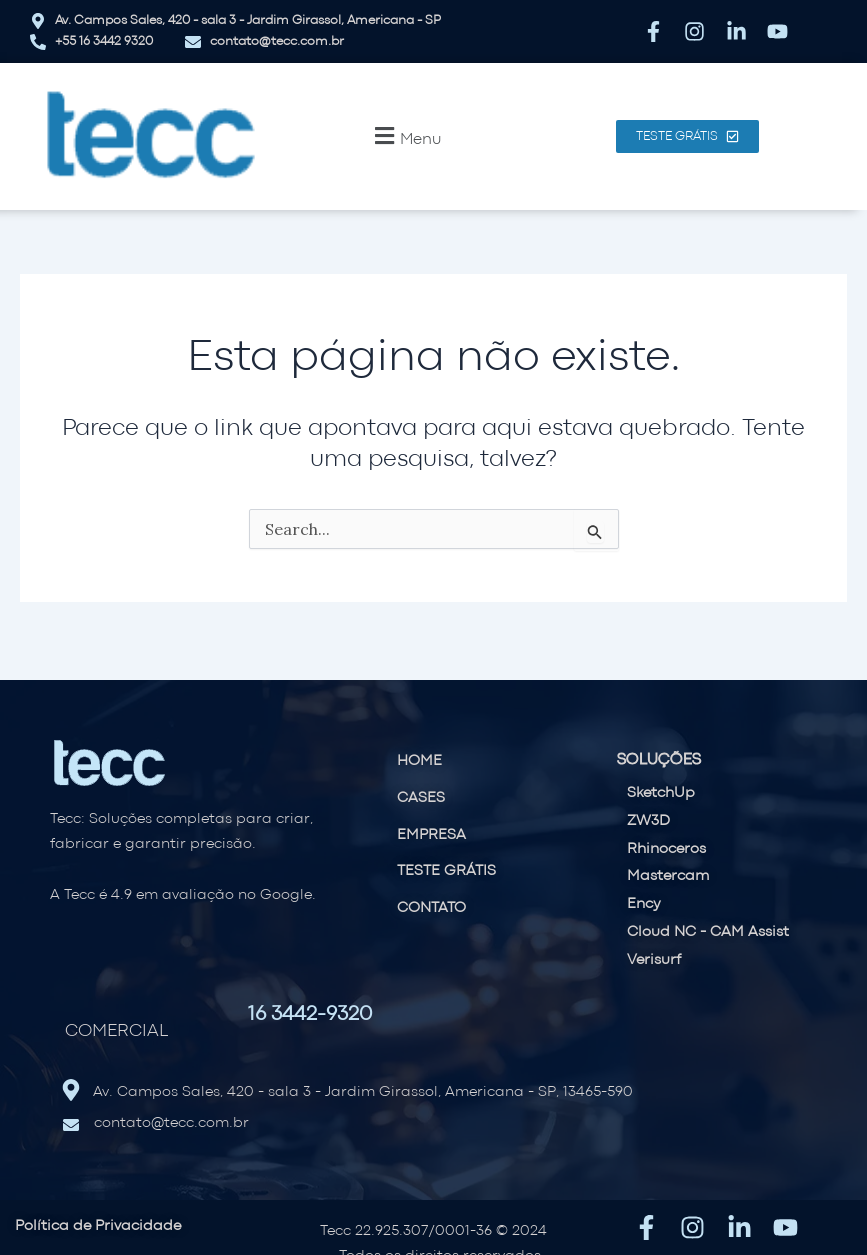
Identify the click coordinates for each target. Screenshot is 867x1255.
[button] (405, 136)
